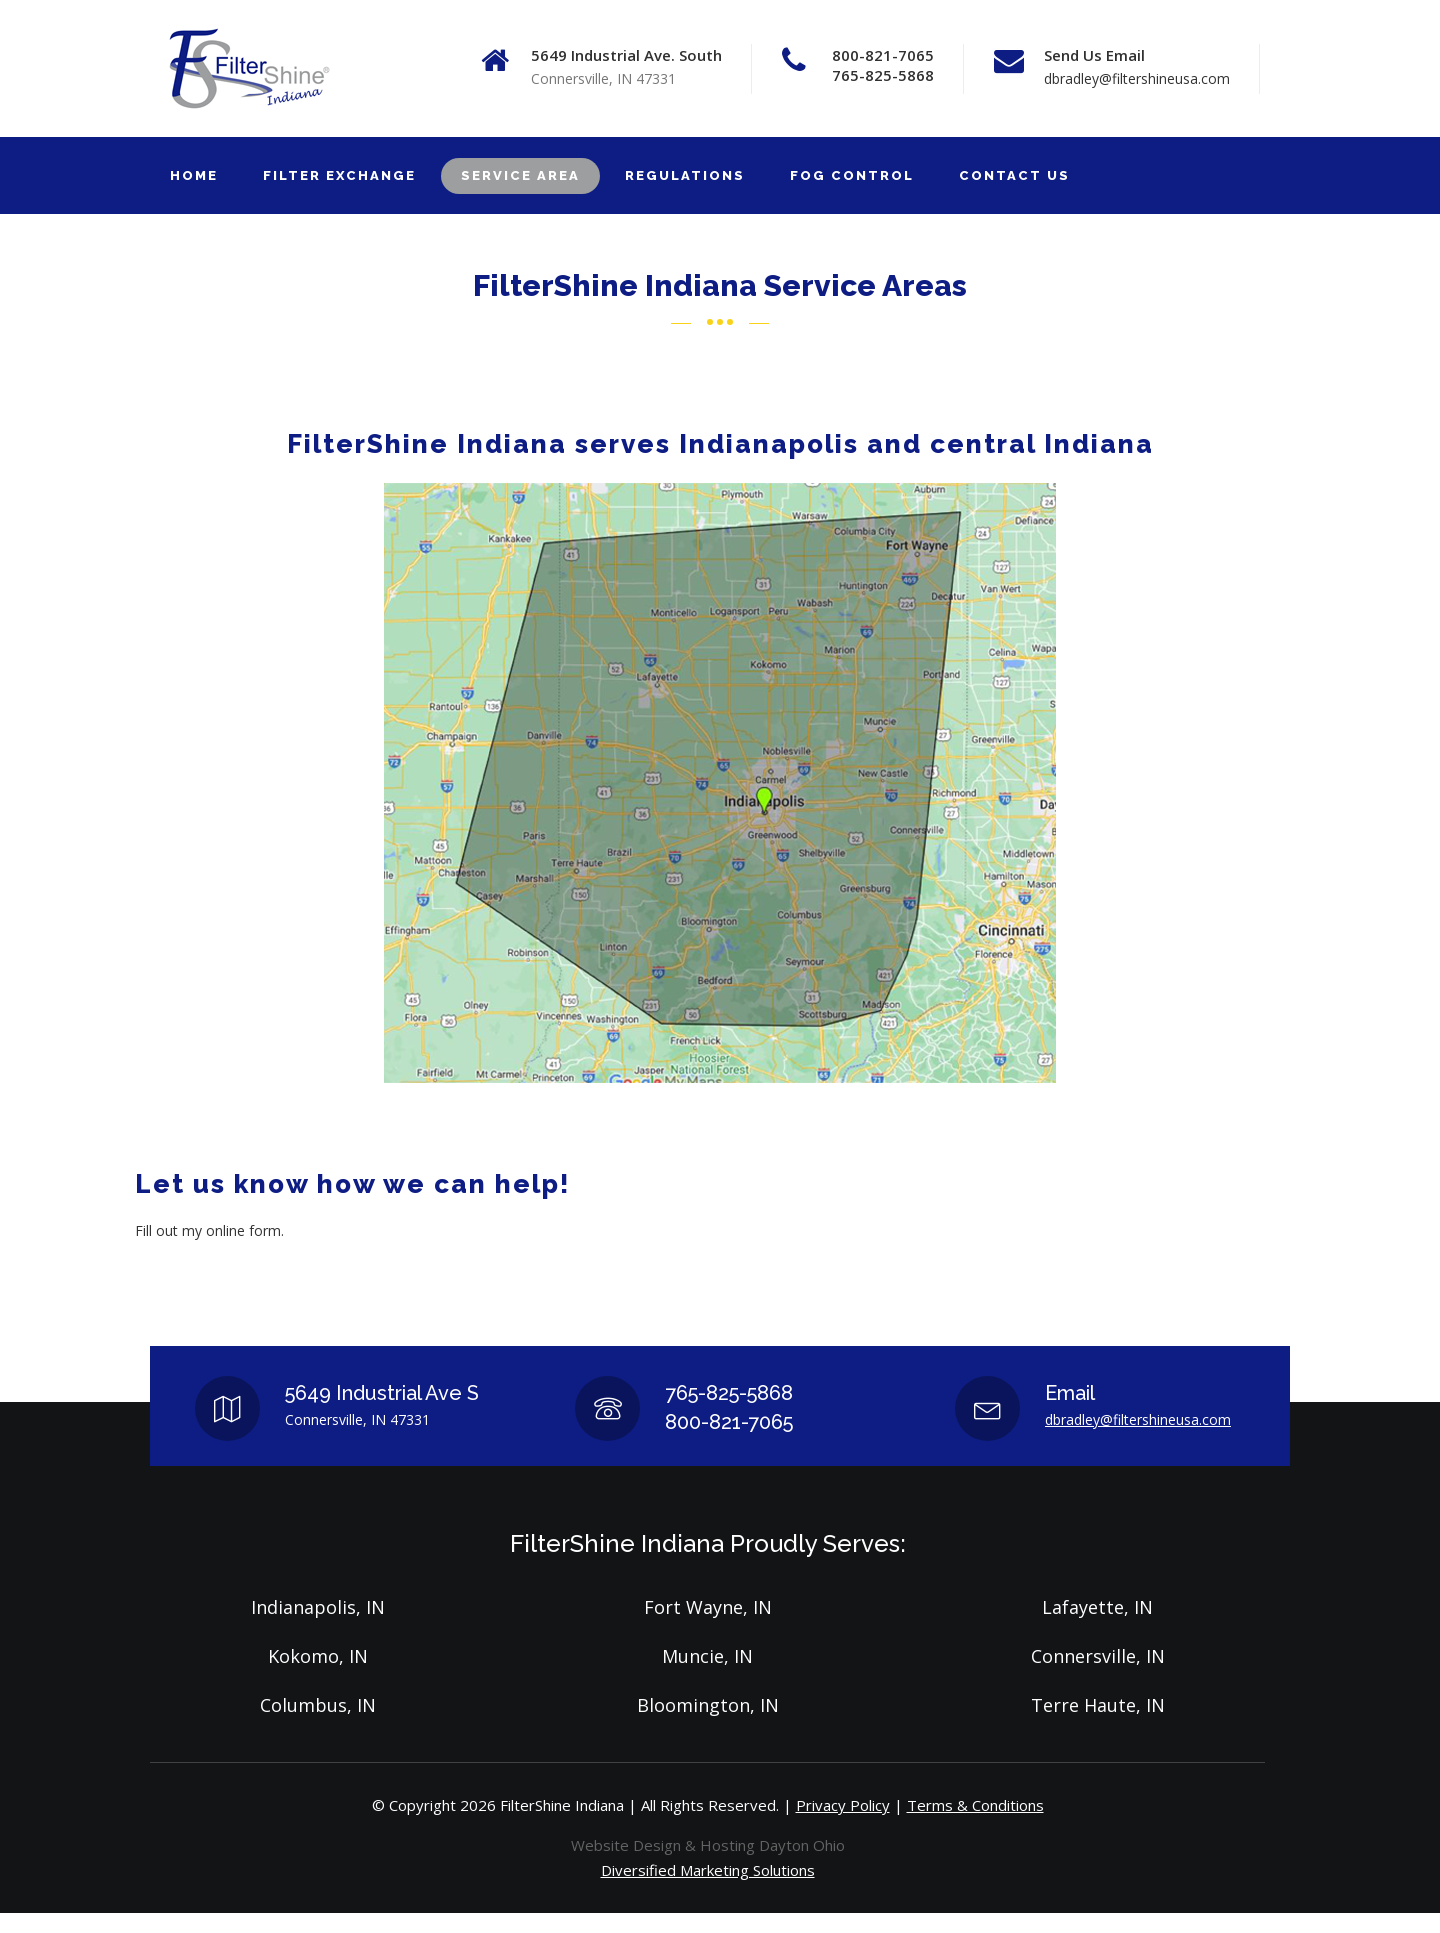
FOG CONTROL (852, 175)
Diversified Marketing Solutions (708, 1870)
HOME (194, 175)
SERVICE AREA (520, 175)
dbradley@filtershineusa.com (1137, 78)
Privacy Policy (843, 1805)
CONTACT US (1014, 175)
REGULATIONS (685, 175)
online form (243, 1230)
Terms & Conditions (975, 1805)
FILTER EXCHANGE (339, 175)
